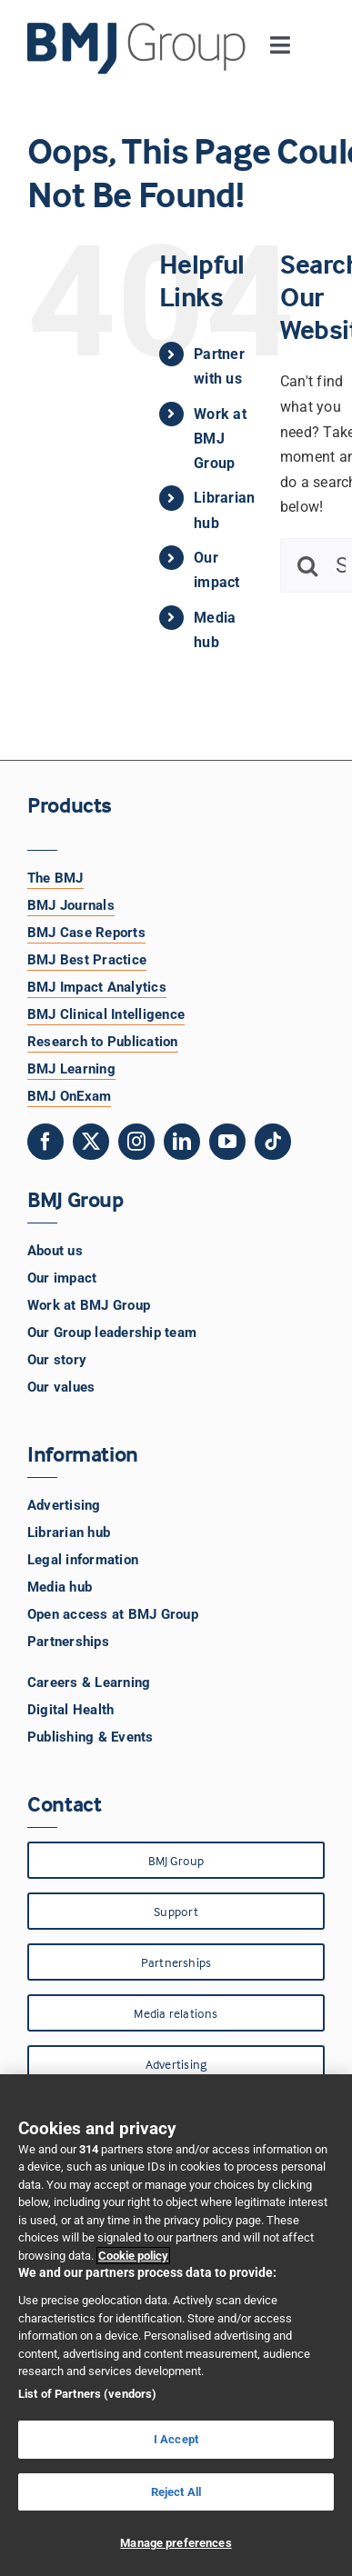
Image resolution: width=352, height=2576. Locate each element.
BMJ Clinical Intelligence (106, 1014)
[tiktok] (273, 1141)
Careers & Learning (88, 1682)
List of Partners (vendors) (87, 2394)
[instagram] (136, 1141)
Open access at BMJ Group (112, 1614)
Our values (61, 1387)
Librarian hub (68, 1532)
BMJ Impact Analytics (96, 987)
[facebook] (45, 1141)
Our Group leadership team (111, 1332)
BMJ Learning (71, 1069)
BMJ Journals (71, 905)
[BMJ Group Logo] (137, 29)
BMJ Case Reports (86, 932)
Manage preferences (175, 2543)
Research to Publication (102, 1041)
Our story (56, 1360)
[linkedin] (182, 1141)
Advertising (64, 1505)
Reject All (176, 2492)
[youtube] (227, 1141)
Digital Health (70, 1710)
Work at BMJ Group (220, 438)
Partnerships (68, 1641)
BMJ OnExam (69, 1096)
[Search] (307, 565)
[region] (176, 2325)
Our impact (61, 1278)
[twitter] (91, 1141)
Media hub (59, 1587)
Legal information (82, 1560)
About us (55, 1251)
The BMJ (55, 878)
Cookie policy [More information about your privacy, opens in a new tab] (133, 2255)
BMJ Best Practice (86, 960)
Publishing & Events (90, 1737)
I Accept (176, 2439)
